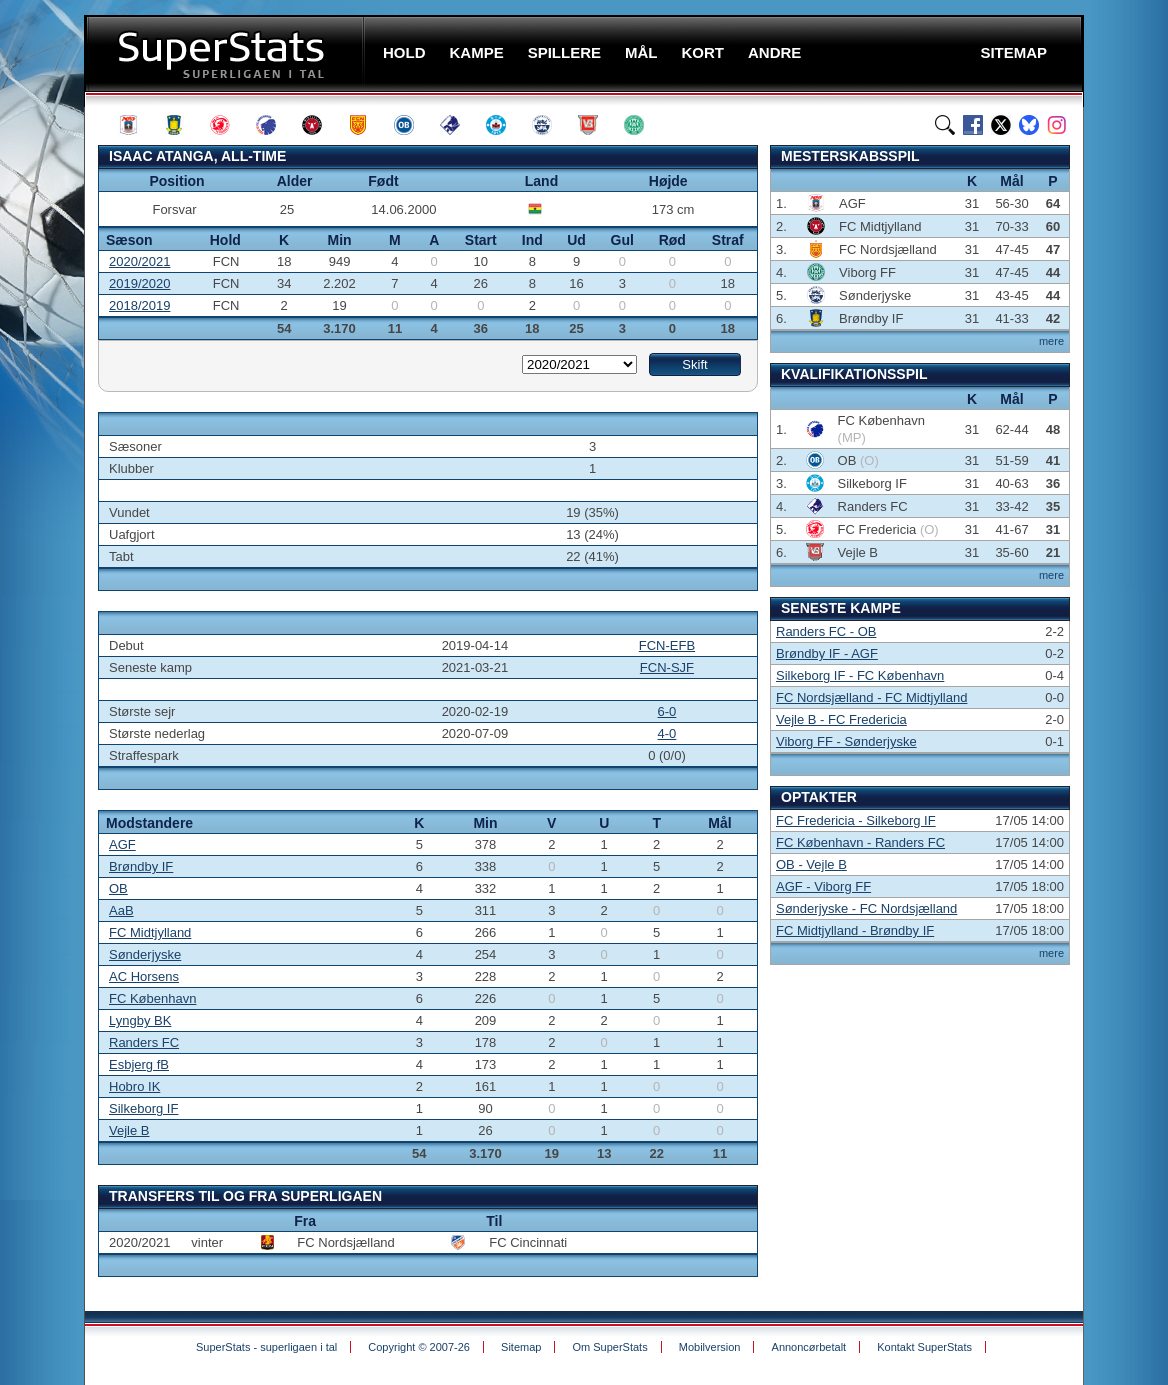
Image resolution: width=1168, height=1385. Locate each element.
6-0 (667, 711)
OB (118, 888)
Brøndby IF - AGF (827, 653)
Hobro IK (134, 1086)
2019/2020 (139, 283)
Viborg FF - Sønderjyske (846, 741)
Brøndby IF (141, 866)
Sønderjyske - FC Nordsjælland (866, 908)
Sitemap (521, 1347)
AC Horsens (144, 976)
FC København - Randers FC (860, 842)
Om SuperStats (609, 1347)
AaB (121, 910)
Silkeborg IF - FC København (860, 675)
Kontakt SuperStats (924, 1347)
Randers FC (144, 1042)
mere (1051, 341)
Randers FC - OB (826, 631)
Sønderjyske (145, 954)
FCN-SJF (667, 667)
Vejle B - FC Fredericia (841, 719)
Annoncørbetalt (809, 1347)
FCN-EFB (667, 645)
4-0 (667, 733)
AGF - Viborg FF (823, 886)
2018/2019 (139, 305)
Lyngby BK (140, 1020)
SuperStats (226, 53)
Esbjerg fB (139, 1064)
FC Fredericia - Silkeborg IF (856, 820)
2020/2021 (139, 261)
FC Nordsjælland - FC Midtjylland (871, 697)
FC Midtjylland (150, 932)
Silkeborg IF (143, 1108)
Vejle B (129, 1130)
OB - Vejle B (811, 864)
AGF (122, 844)
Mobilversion (710, 1347)
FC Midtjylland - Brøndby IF (855, 930)
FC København (152, 998)
